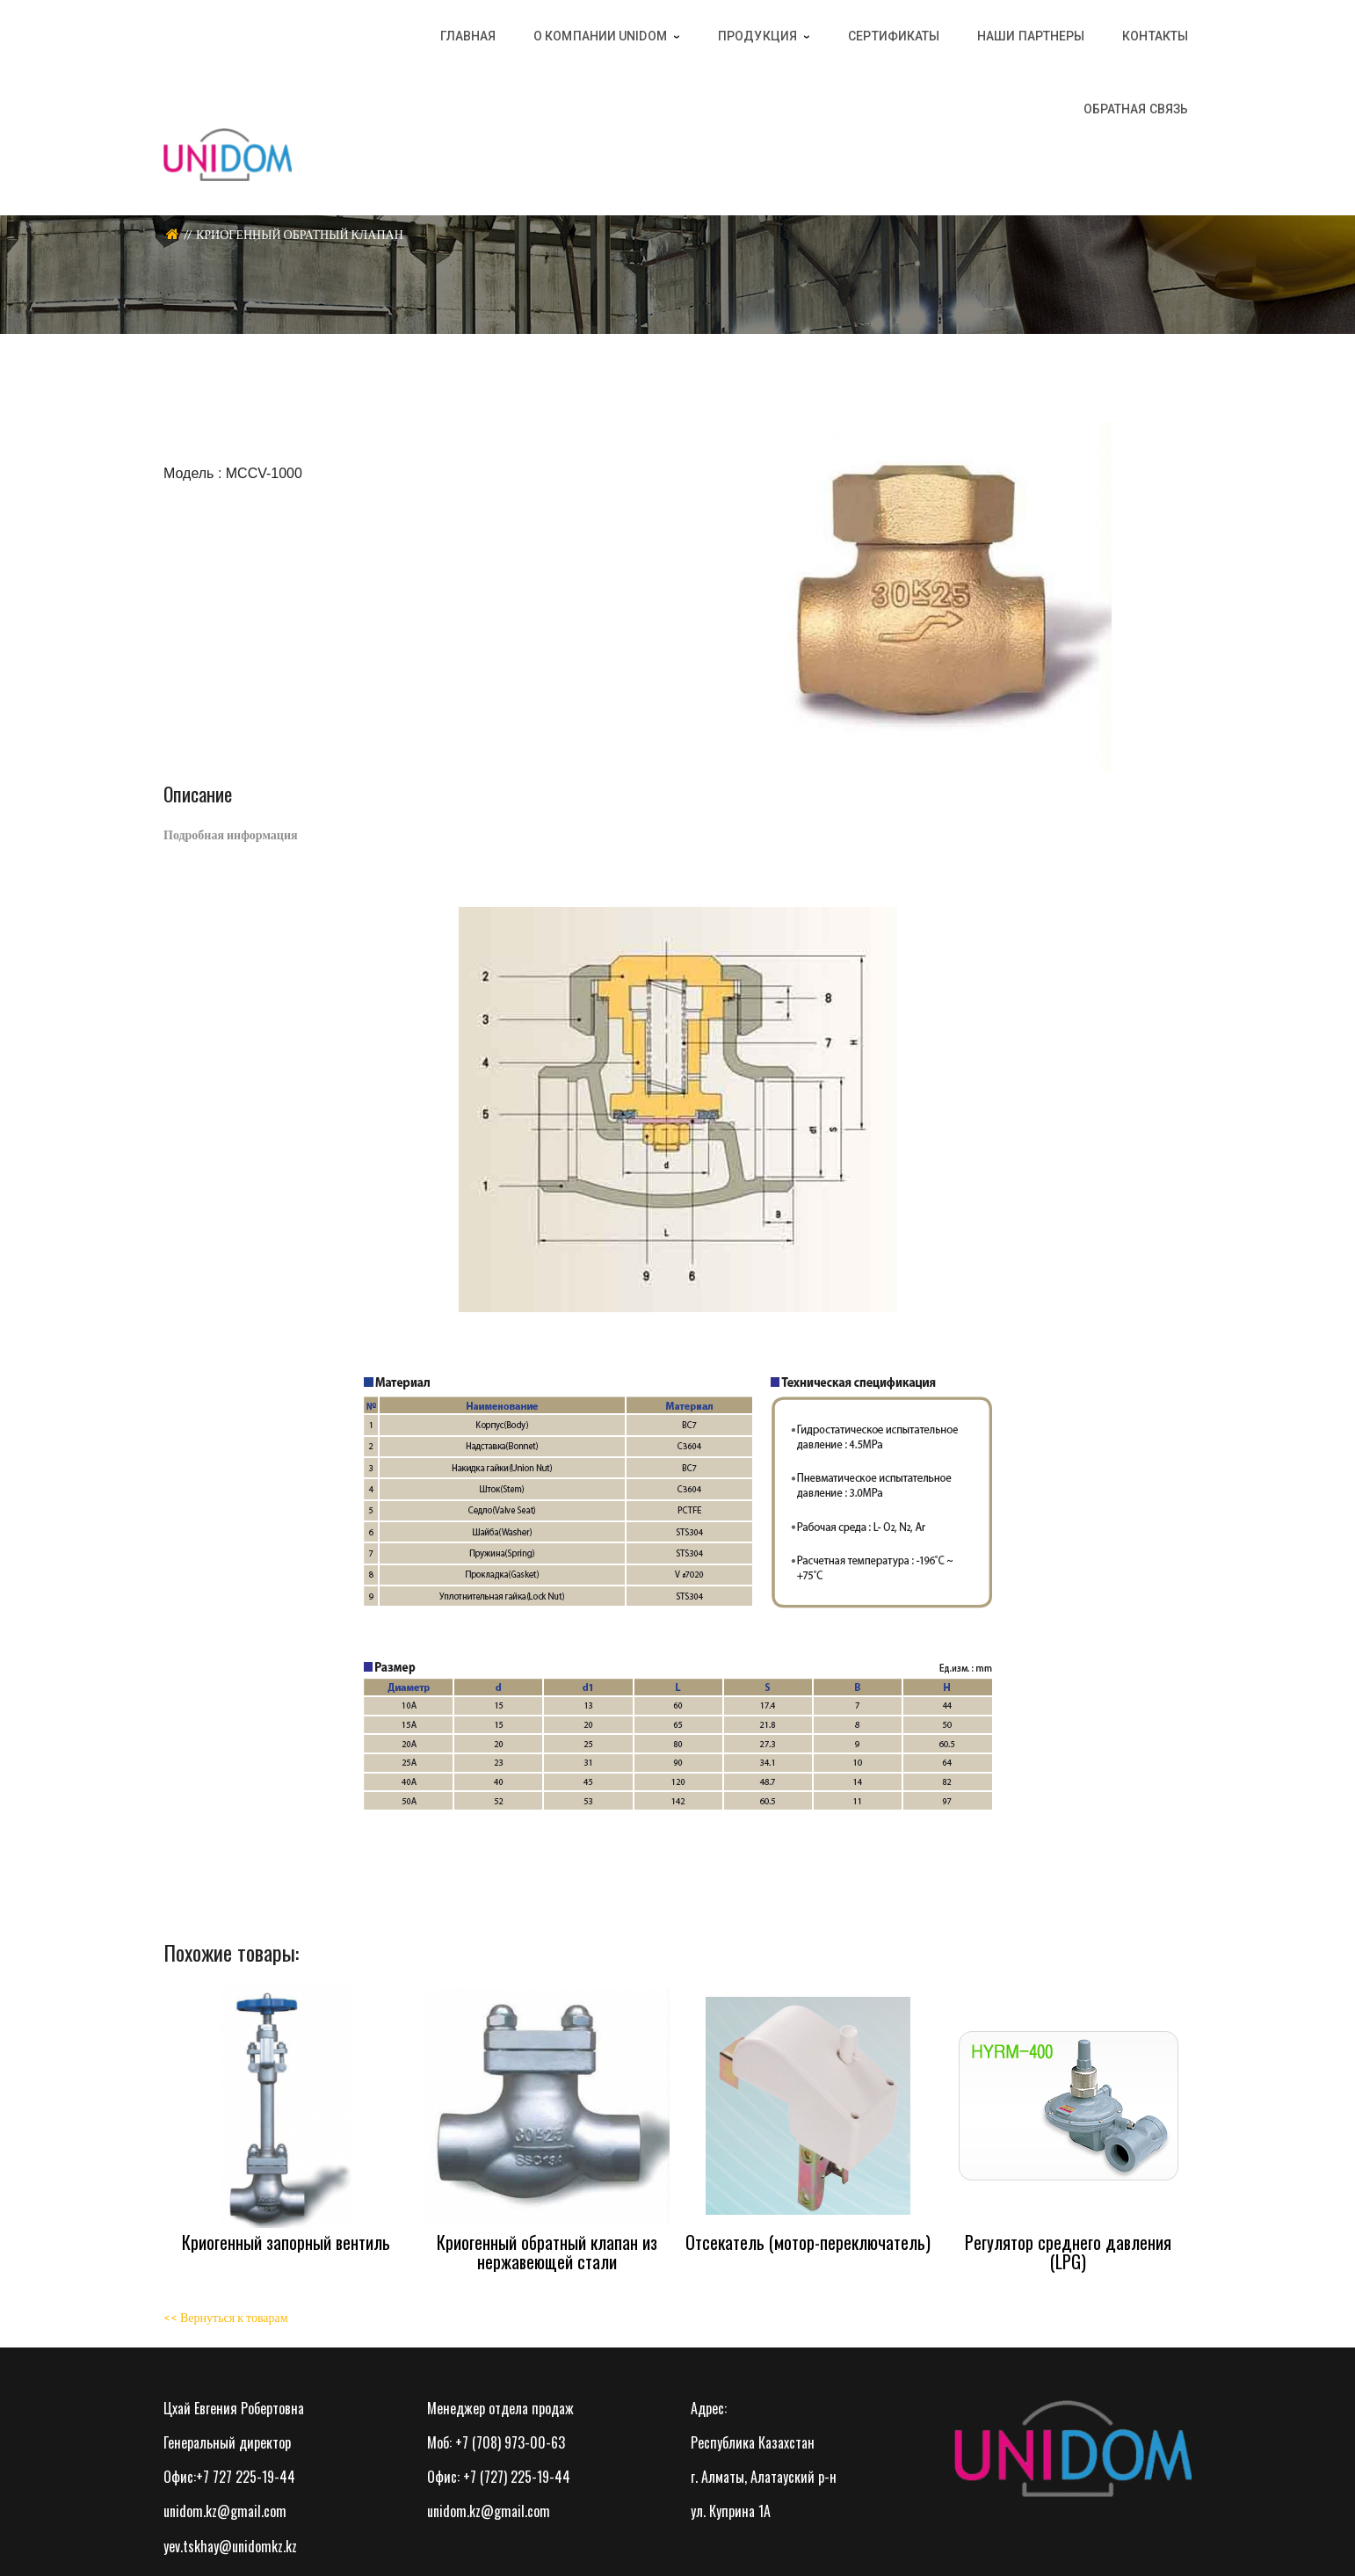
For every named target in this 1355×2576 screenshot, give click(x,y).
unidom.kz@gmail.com (224, 2511)
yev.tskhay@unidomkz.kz (230, 2546)
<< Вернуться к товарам (225, 2317)
